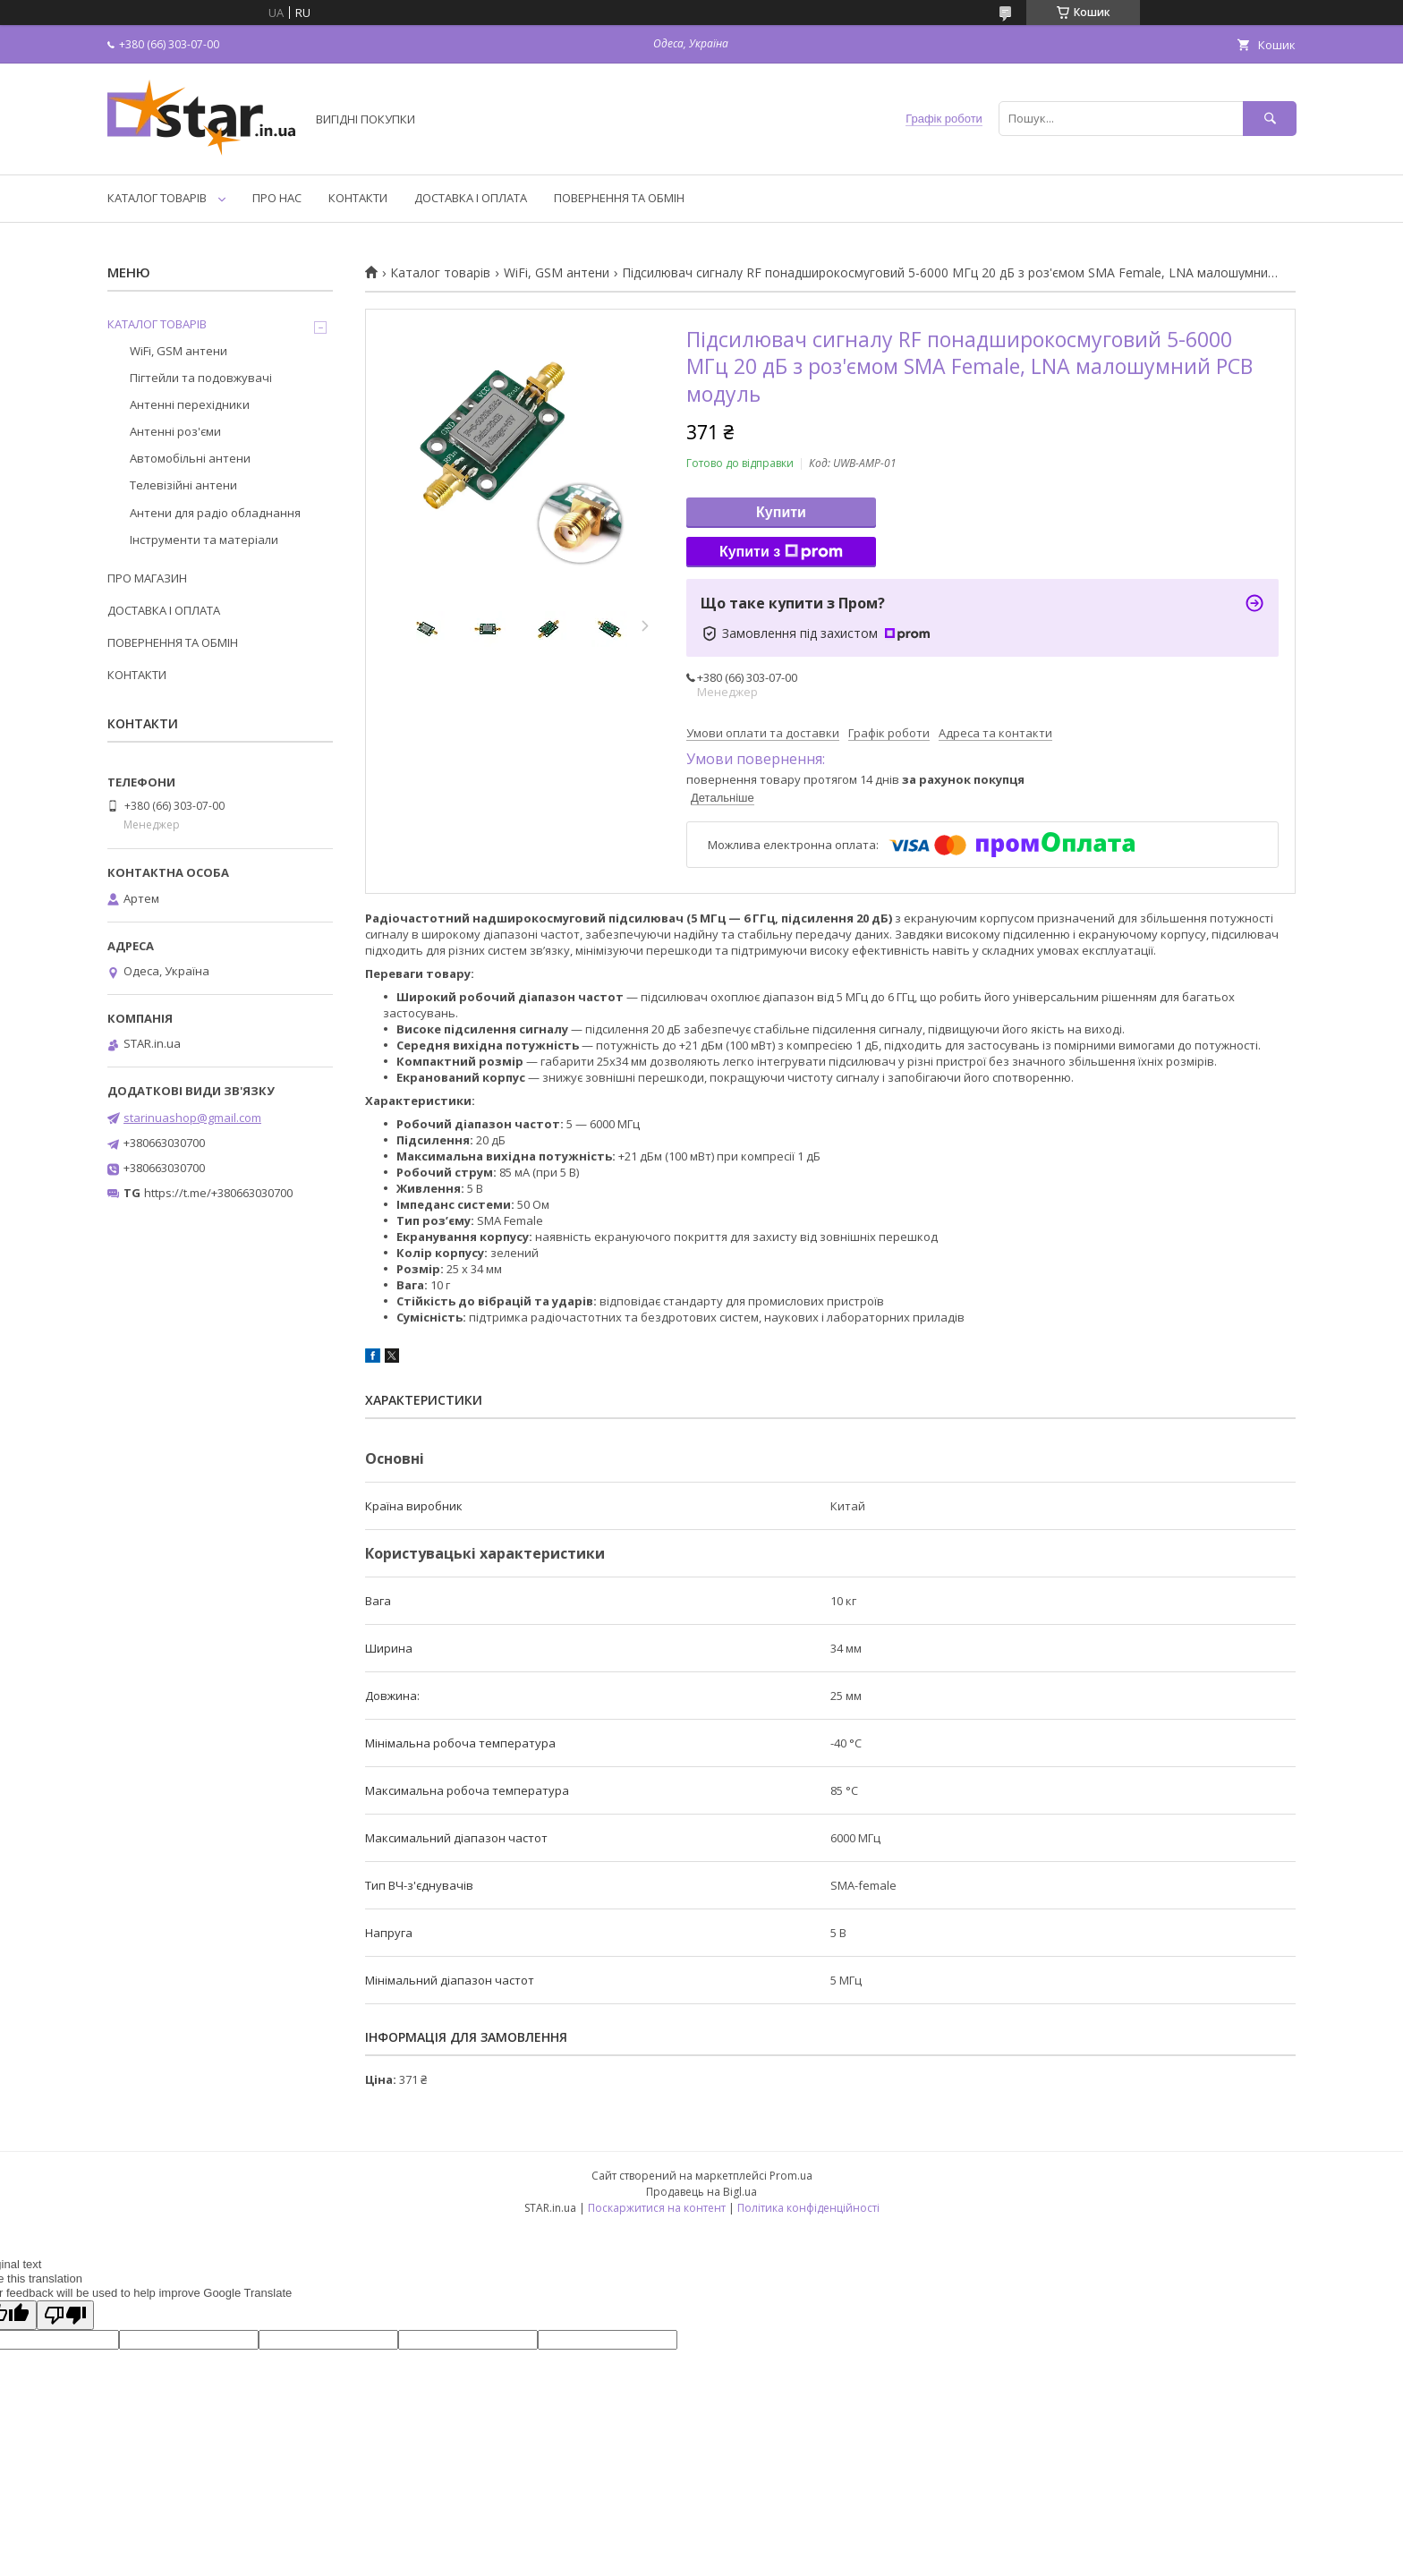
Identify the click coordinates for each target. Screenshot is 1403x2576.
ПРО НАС (277, 198)
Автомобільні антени (190, 458)
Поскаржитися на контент (657, 2207)
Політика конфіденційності (808, 2207)
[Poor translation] (65, 2315)
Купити (781, 512)
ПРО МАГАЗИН (147, 578)
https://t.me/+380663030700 (218, 1193)
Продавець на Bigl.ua (701, 2191)
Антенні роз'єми (175, 431)
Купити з (781, 552)
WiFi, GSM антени (556, 273)
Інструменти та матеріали (204, 539)
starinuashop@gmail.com (192, 1117)
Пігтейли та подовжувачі (201, 378)
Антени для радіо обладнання (215, 513)
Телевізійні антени (183, 485)
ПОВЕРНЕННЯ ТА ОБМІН (619, 198)
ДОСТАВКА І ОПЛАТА (470, 198)
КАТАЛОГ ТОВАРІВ (157, 198)
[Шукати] (1270, 118)
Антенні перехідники (190, 404)
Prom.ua (791, 2175)
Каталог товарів (440, 273)
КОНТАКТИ (357, 198)
